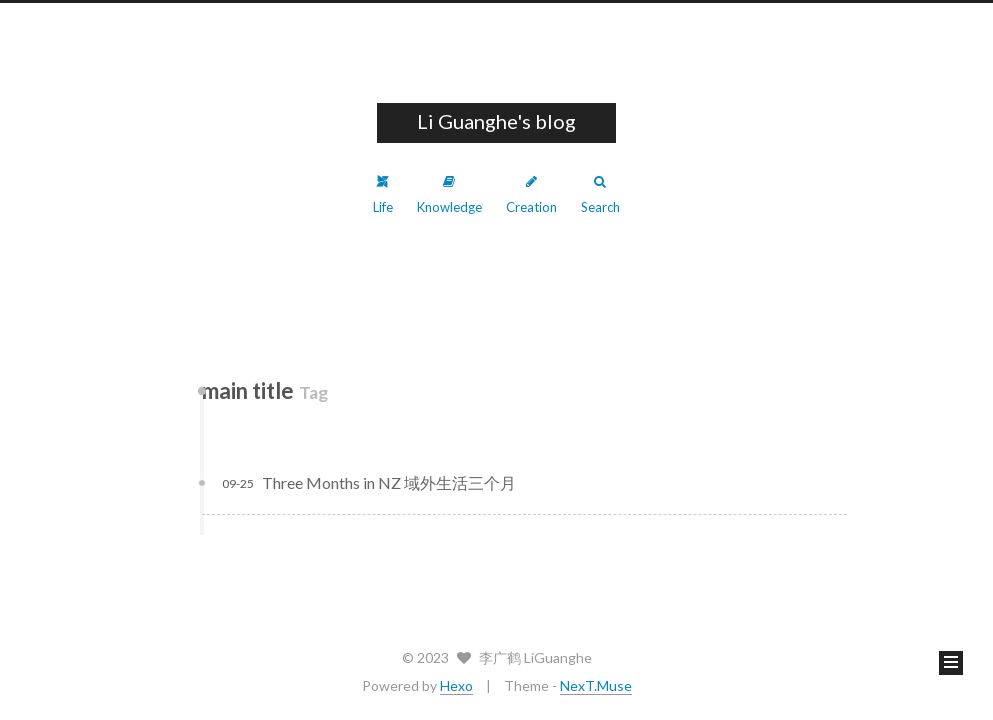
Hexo (456, 685)
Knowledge (449, 195)
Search (600, 195)
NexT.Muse (596, 685)
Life (383, 195)
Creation (531, 195)
